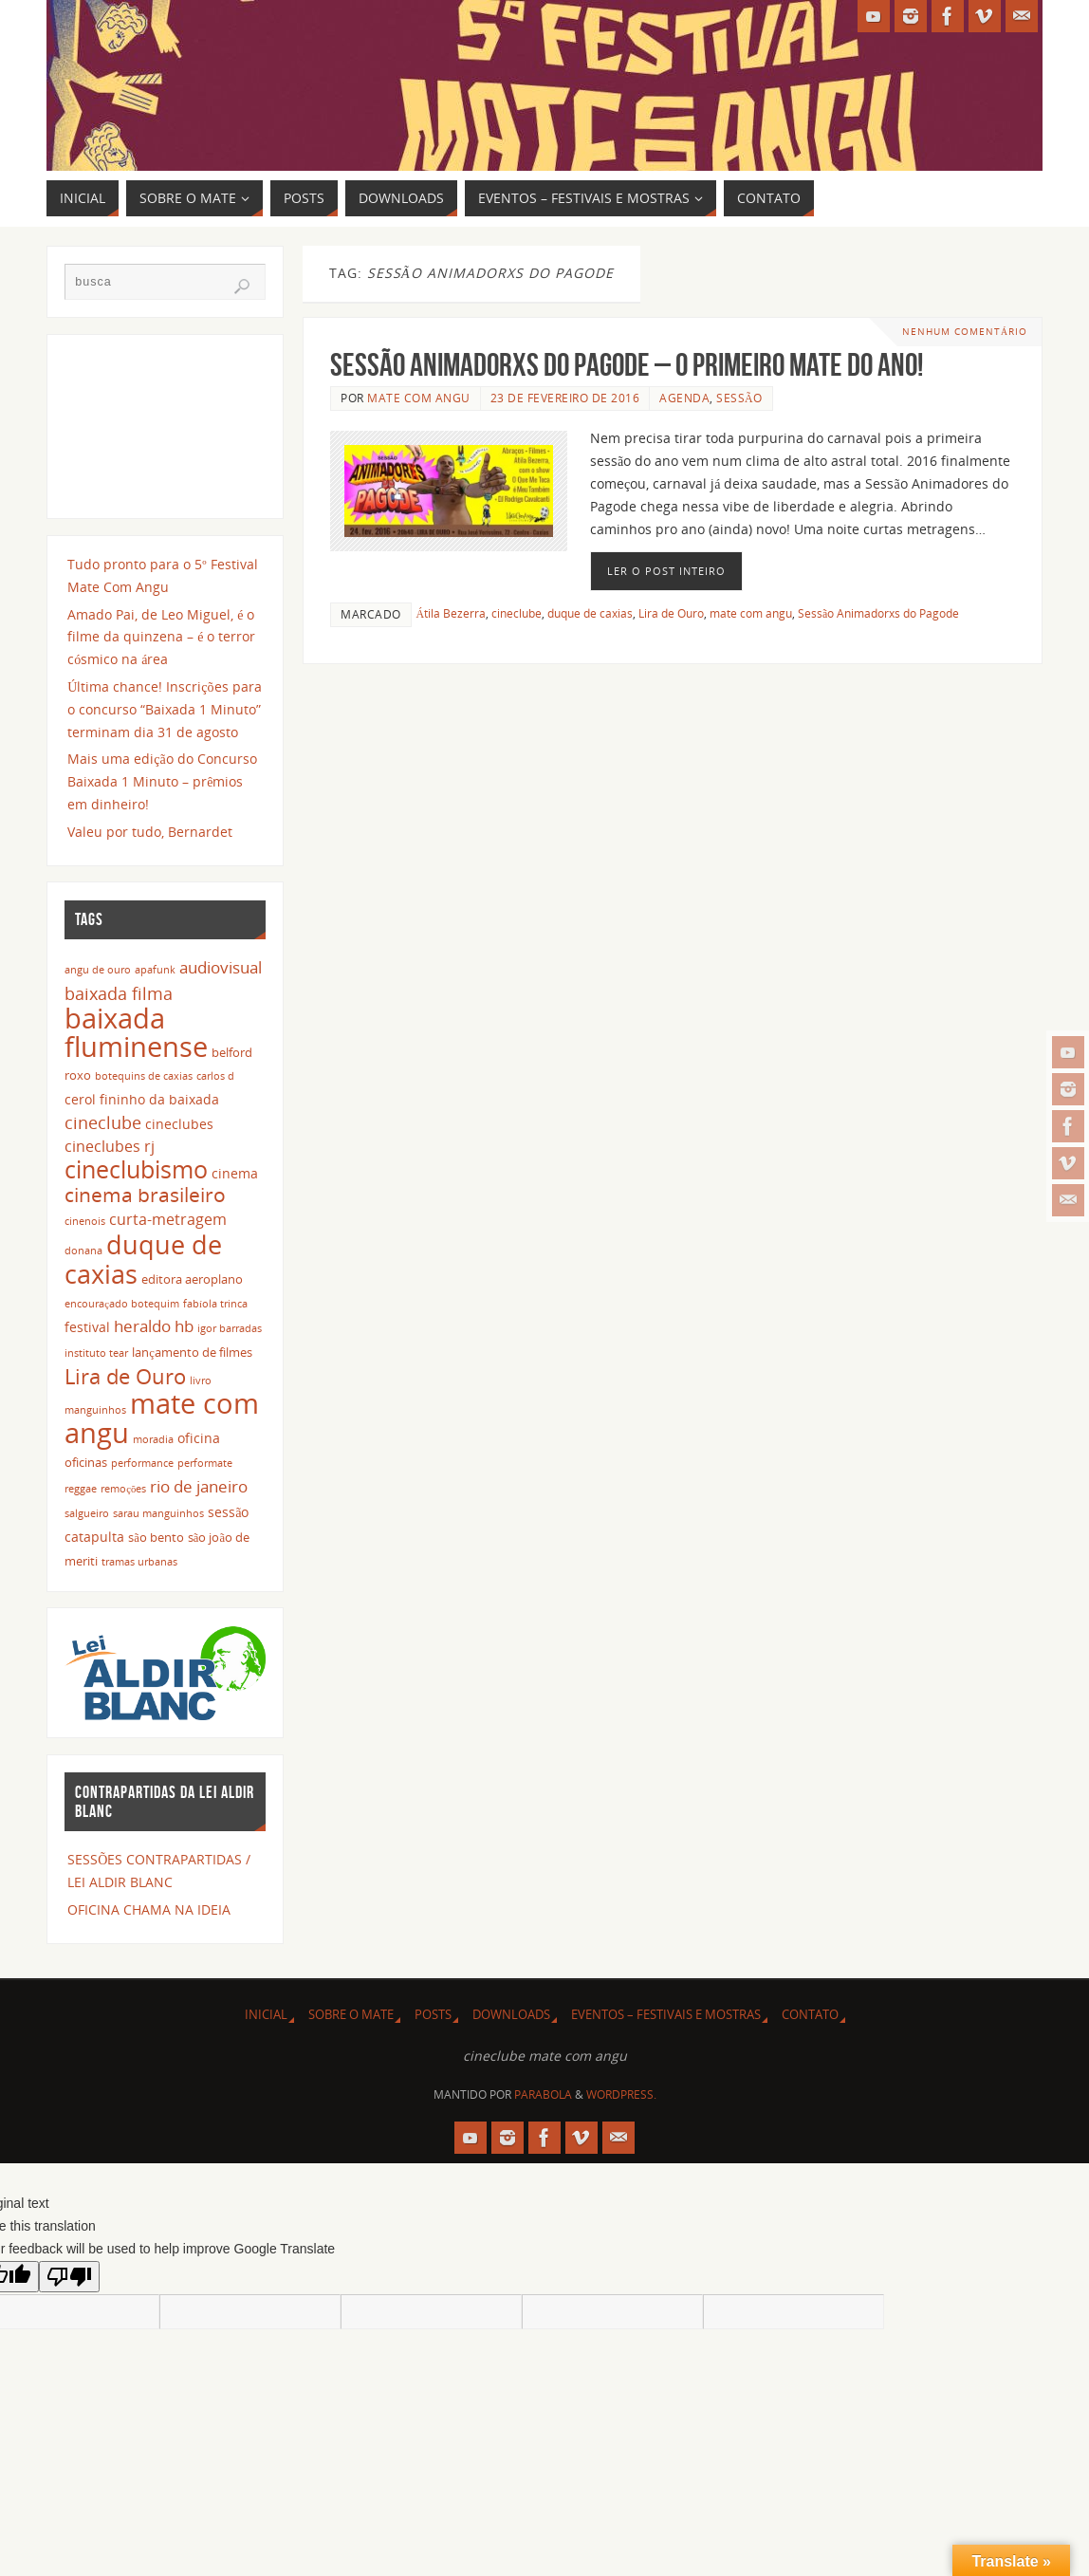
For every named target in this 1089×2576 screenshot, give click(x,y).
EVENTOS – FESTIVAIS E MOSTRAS (666, 2015)
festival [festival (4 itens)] (87, 1327)
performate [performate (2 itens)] (204, 1463)
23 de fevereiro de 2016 (565, 397)
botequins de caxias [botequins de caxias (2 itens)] (144, 1076)
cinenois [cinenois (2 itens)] (85, 1221)
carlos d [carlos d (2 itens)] (215, 1076)
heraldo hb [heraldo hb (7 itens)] (154, 1325)
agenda (684, 397)
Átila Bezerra (451, 613)
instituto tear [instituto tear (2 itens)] (96, 1353)
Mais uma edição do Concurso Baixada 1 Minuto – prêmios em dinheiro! (161, 781)
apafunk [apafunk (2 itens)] (155, 969)
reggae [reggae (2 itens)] (81, 1488)
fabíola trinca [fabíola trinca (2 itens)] (215, 1303)
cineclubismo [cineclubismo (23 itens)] (136, 1169)
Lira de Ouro (671, 613)
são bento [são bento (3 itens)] (156, 1537)
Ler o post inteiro (666, 571)
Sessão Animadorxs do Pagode (878, 613)
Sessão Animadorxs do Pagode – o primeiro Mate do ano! (626, 364)
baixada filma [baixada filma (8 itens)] (119, 993)
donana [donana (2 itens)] (83, 1250)
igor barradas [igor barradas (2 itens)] (229, 1328)
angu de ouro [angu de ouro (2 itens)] (98, 969)
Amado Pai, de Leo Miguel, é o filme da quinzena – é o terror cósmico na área (161, 637)
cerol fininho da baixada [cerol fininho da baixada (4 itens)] (142, 1099)
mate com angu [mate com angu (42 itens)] (162, 1418)
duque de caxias (590, 613)
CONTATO (810, 2015)
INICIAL (266, 2015)
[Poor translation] (69, 2276)
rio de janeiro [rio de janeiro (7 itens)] (199, 1485)
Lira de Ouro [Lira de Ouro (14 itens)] (125, 1376)
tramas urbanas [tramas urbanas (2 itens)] (139, 1561)
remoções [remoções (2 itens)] (123, 1488)
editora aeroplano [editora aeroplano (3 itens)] (192, 1279)
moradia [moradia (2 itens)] (153, 1439)
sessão (739, 397)
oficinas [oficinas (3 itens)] (86, 1463)
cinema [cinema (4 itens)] (235, 1173)
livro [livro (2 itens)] (201, 1380)
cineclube (516, 613)
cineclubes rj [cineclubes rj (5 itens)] (110, 1146)
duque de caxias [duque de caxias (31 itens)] (143, 1259)
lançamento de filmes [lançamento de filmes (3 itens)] (192, 1352)
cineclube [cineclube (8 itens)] (103, 1122)
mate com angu (751, 613)
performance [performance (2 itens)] (142, 1463)
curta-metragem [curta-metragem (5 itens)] (168, 1219)
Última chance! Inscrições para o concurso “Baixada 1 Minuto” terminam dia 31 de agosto (164, 709)
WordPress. (621, 2094)
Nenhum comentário (964, 331)
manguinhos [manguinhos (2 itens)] (95, 1410)
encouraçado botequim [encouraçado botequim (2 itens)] (122, 1303)
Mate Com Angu (419, 397)
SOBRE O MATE (351, 2015)
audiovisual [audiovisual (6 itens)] (220, 967)
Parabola (543, 2094)
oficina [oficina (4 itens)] (198, 1438)
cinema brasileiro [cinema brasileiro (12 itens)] (145, 1194)
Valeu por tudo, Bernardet (149, 832)
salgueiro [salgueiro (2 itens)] (87, 1513)
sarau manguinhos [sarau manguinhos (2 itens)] (158, 1513)
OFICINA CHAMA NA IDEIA (149, 1909)
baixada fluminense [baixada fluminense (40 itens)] (136, 1032)
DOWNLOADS (511, 2015)
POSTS (433, 2015)
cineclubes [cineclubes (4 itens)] (179, 1124)
